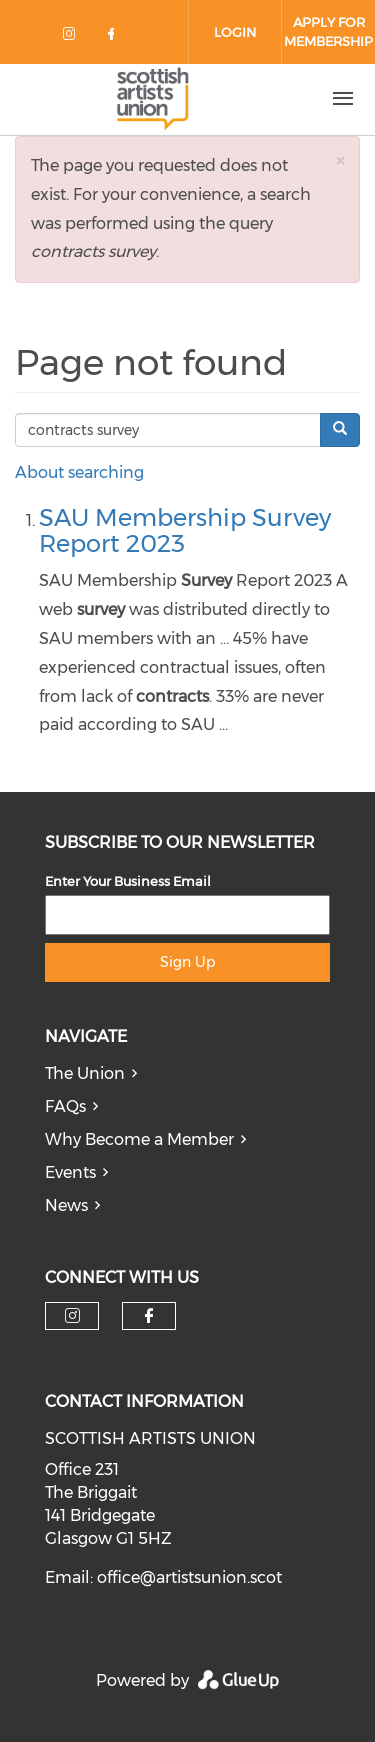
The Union (85, 1073)
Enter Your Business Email (128, 881)
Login (235, 32)
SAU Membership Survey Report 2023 (185, 530)
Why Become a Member (139, 1139)
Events (70, 1172)
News (66, 1205)
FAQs (65, 1106)
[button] (340, 160)
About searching (79, 472)
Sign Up (187, 962)
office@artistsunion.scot (189, 1577)
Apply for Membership (328, 31)
